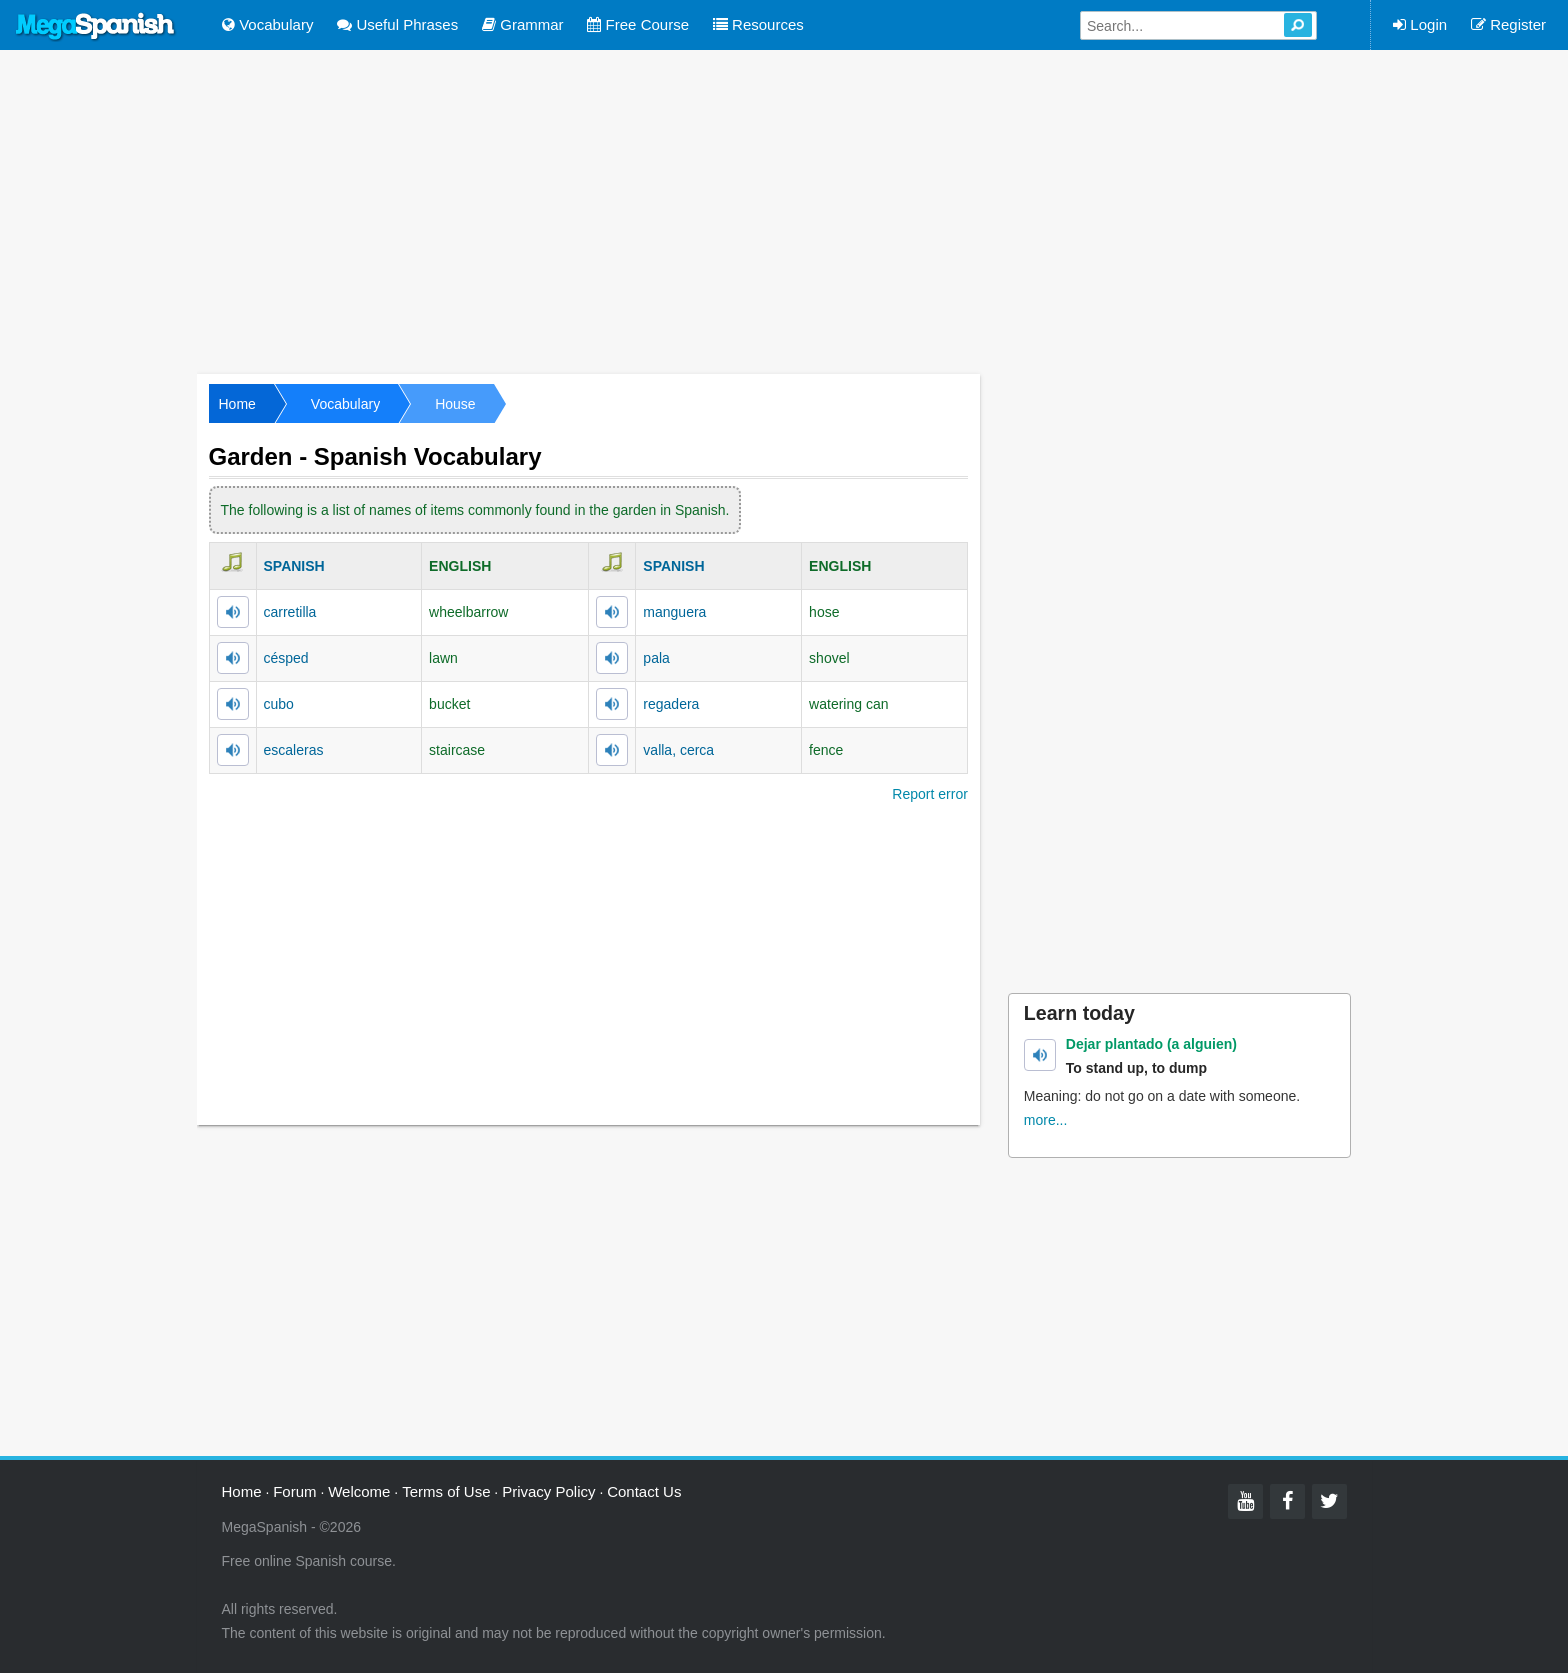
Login (1420, 24)
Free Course (638, 24)
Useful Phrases (397, 24)
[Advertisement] (784, 210)
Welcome (359, 1491)
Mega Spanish (96, 27)
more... (1046, 1120)
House (455, 404)
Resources (758, 24)
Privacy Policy (548, 1491)
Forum (294, 1491)
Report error (929, 794)
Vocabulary (267, 24)
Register (1508, 24)
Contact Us (644, 1491)
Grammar (523, 24)
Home (237, 404)
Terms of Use (446, 1491)
